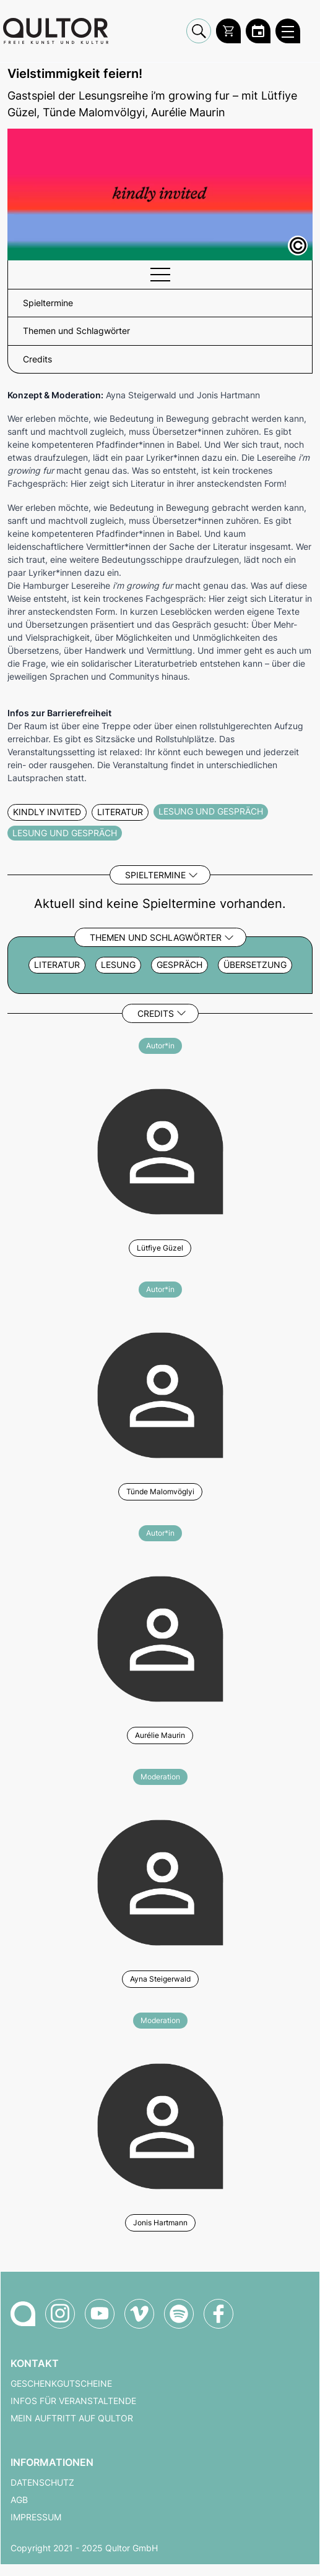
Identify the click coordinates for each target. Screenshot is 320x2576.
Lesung (118, 965)
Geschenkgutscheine (61, 2384)
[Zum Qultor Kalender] (258, 31)
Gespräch (179, 965)
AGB (19, 2500)
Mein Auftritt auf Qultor (72, 2418)
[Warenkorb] (228, 31)
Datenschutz (42, 2483)
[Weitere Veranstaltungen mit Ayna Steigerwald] (160, 1881)
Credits (155, 1013)
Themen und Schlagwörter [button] (76, 331)
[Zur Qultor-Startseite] (23, 2313)
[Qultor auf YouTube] (100, 2314)
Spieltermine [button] (48, 303)
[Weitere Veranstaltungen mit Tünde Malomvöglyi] (160, 1393)
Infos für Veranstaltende (73, 2401)
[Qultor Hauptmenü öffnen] (287, 31)
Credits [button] (37, 359)
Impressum (36, 2517)
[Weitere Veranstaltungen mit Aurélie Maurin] (160, 1637)
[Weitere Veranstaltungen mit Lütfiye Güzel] (160, 1150)
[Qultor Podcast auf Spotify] (179, 2314)
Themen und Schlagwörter (156, 937)
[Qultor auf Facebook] (218, 2314)
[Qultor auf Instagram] (60, 2314)
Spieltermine (155, 875)
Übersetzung (255, 965)
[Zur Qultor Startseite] (55, 31)
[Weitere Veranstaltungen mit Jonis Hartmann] (160, 2124)
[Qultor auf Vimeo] (139, 2314)
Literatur (57, 965)
